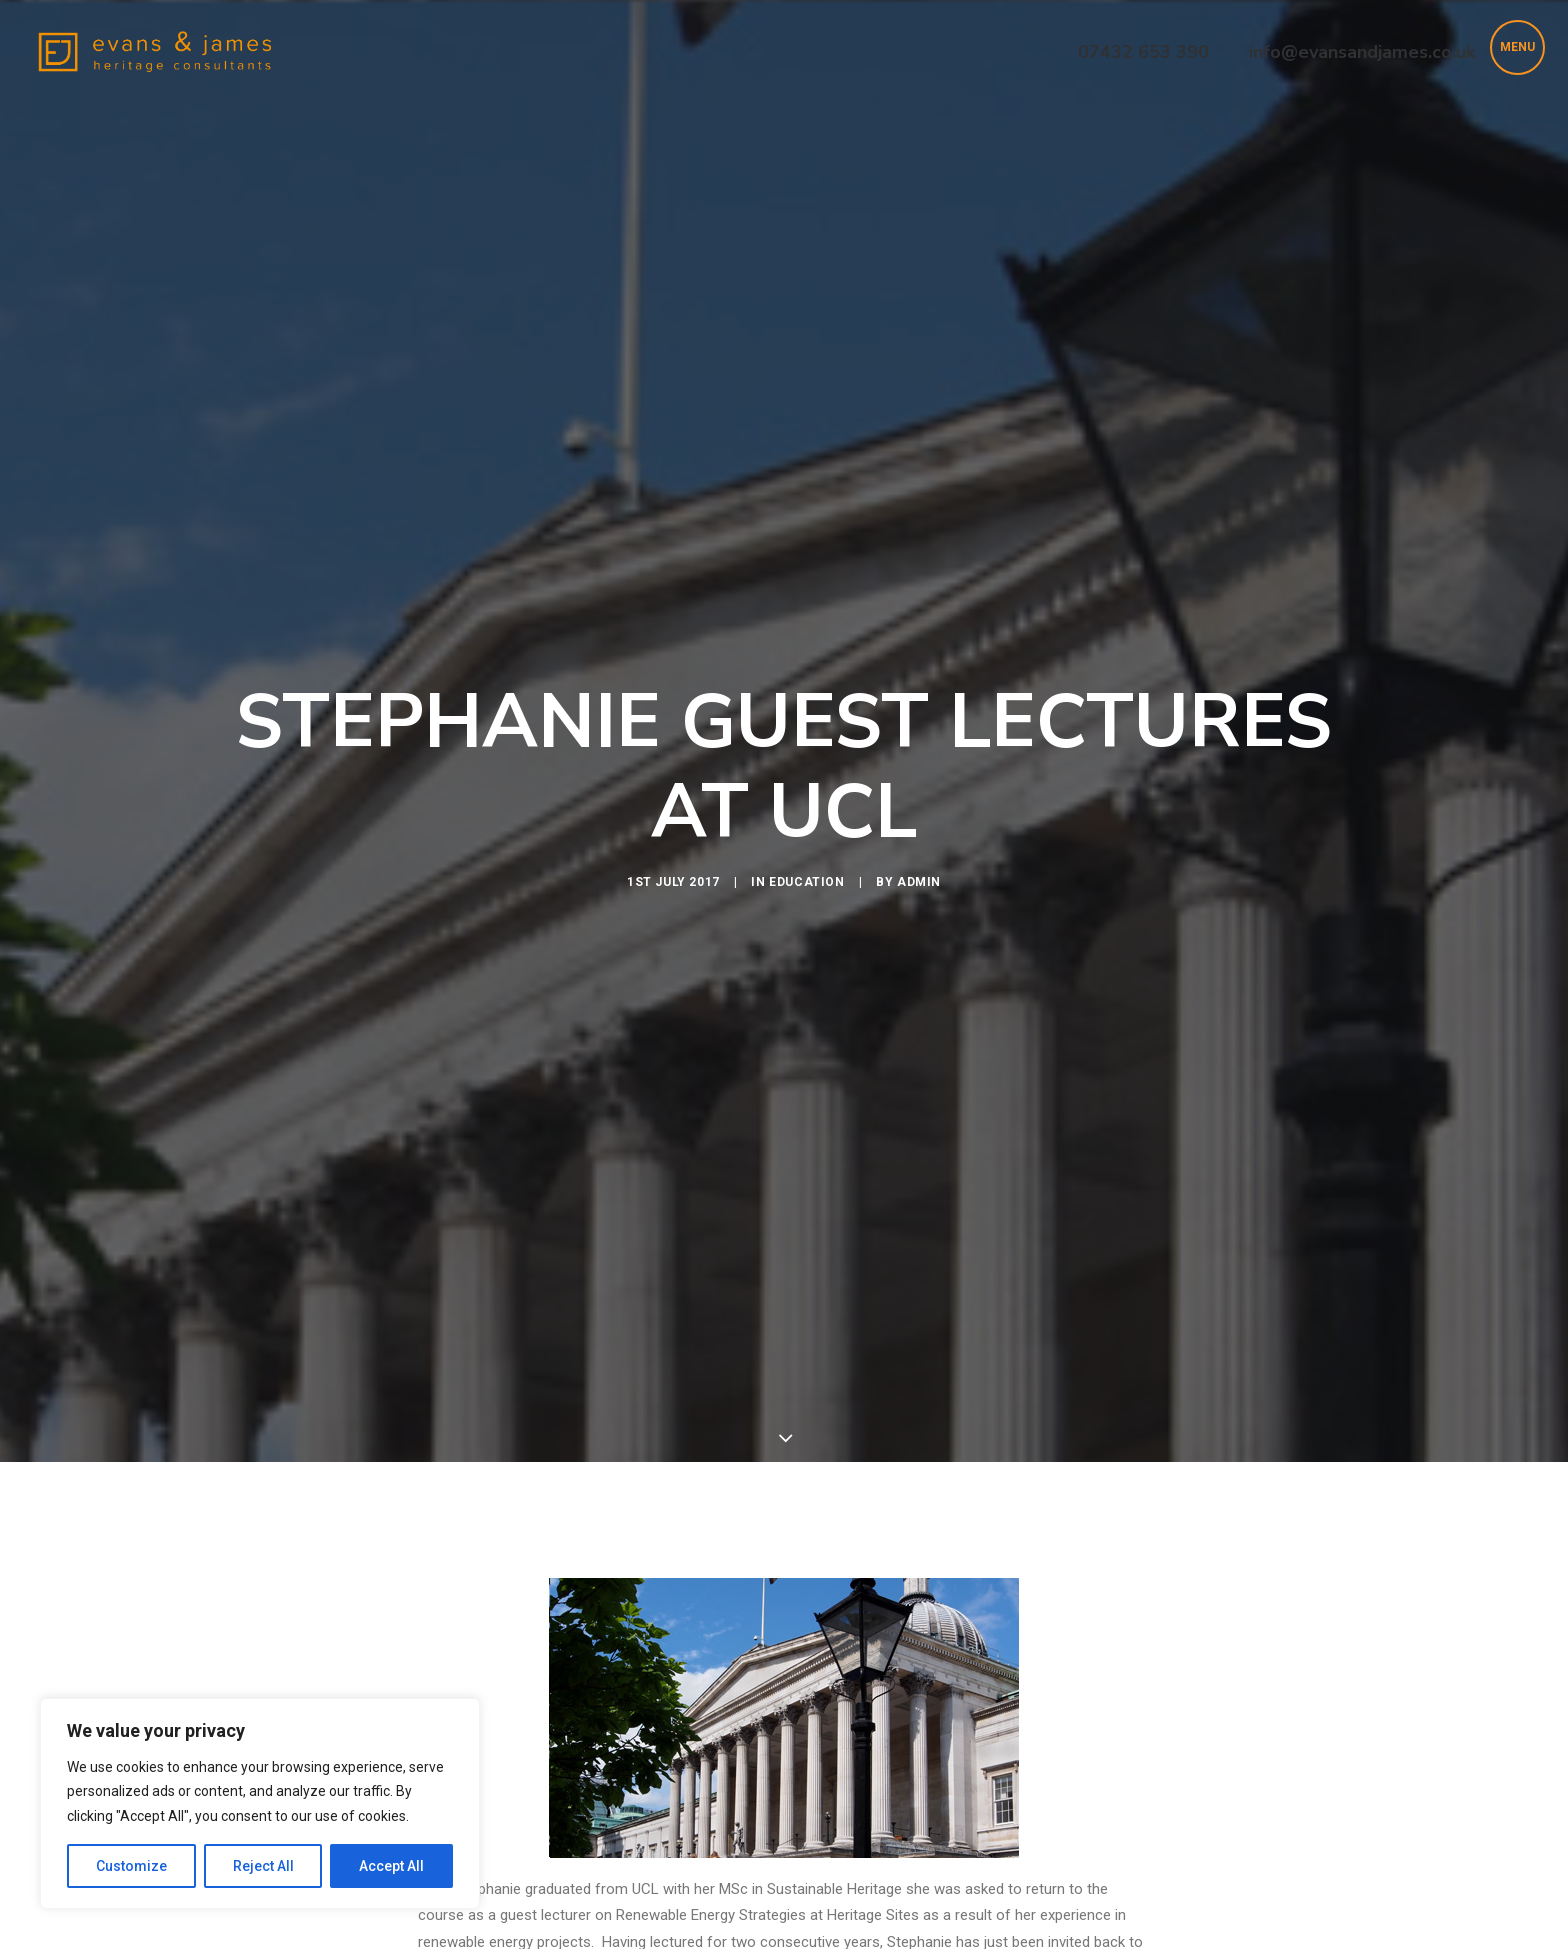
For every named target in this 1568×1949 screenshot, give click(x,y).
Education (806, 784)
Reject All (263, 1866)
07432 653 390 (1143, 52)
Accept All (391, 1866)
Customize (131, 1866)
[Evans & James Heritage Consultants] (155, 52)
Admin (919, 784)
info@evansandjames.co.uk (1362, 52)
